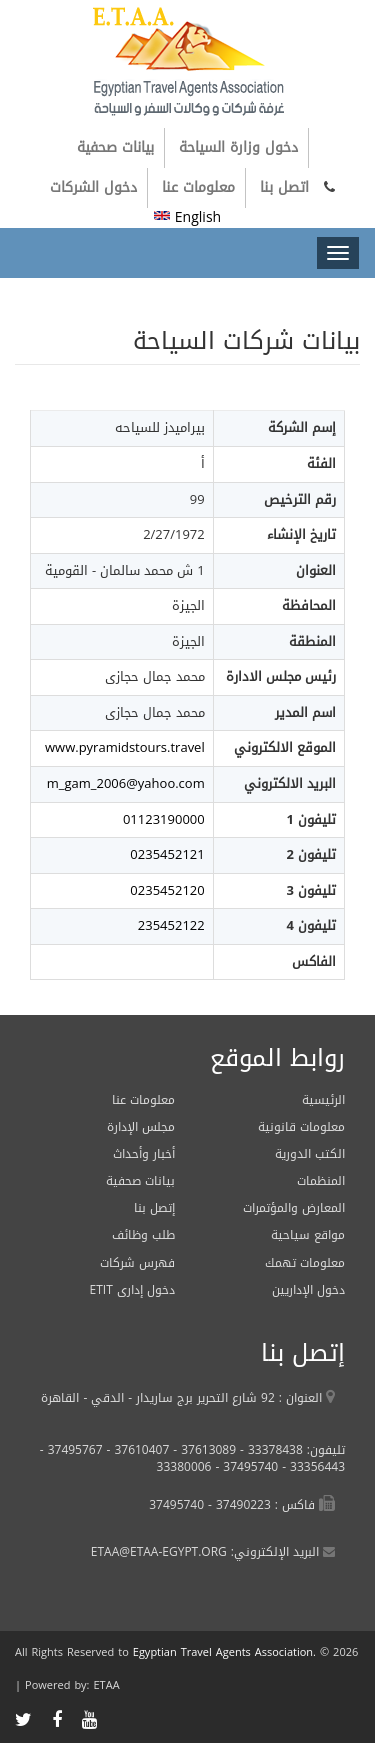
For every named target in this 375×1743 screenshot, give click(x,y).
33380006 (184, 1467)
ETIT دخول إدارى (132, 1290)
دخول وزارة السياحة (238, 147)
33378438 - (269, 1450)
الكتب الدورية (310, 1154)
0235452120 (167, 890)
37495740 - (244, 1467)
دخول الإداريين (308, 1290)
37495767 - (71, 1450)
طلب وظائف (143, 1235)
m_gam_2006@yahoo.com (126, 783)
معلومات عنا (198, 187)
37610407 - (136, 1450)
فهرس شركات (137, 1263)
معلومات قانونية (301, 1127)
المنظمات (321, 1181)
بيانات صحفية (115, 147)
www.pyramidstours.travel (125, 747)
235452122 (171, 925)
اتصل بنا (284, 187)
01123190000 (164, 819)
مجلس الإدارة (141, 1127)
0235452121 (167, 854)
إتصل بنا (154, 1208)
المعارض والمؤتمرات (294, 1208)
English (187, 218)
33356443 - (311, 1467)
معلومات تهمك (305, 1263)
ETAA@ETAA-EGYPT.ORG (159, 1552)
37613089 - (202, 1450)
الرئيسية (323, 1100)
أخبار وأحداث (144, 1154)
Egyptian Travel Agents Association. (224, 1652)
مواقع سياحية (308, 1235)
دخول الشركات (93, 187)
